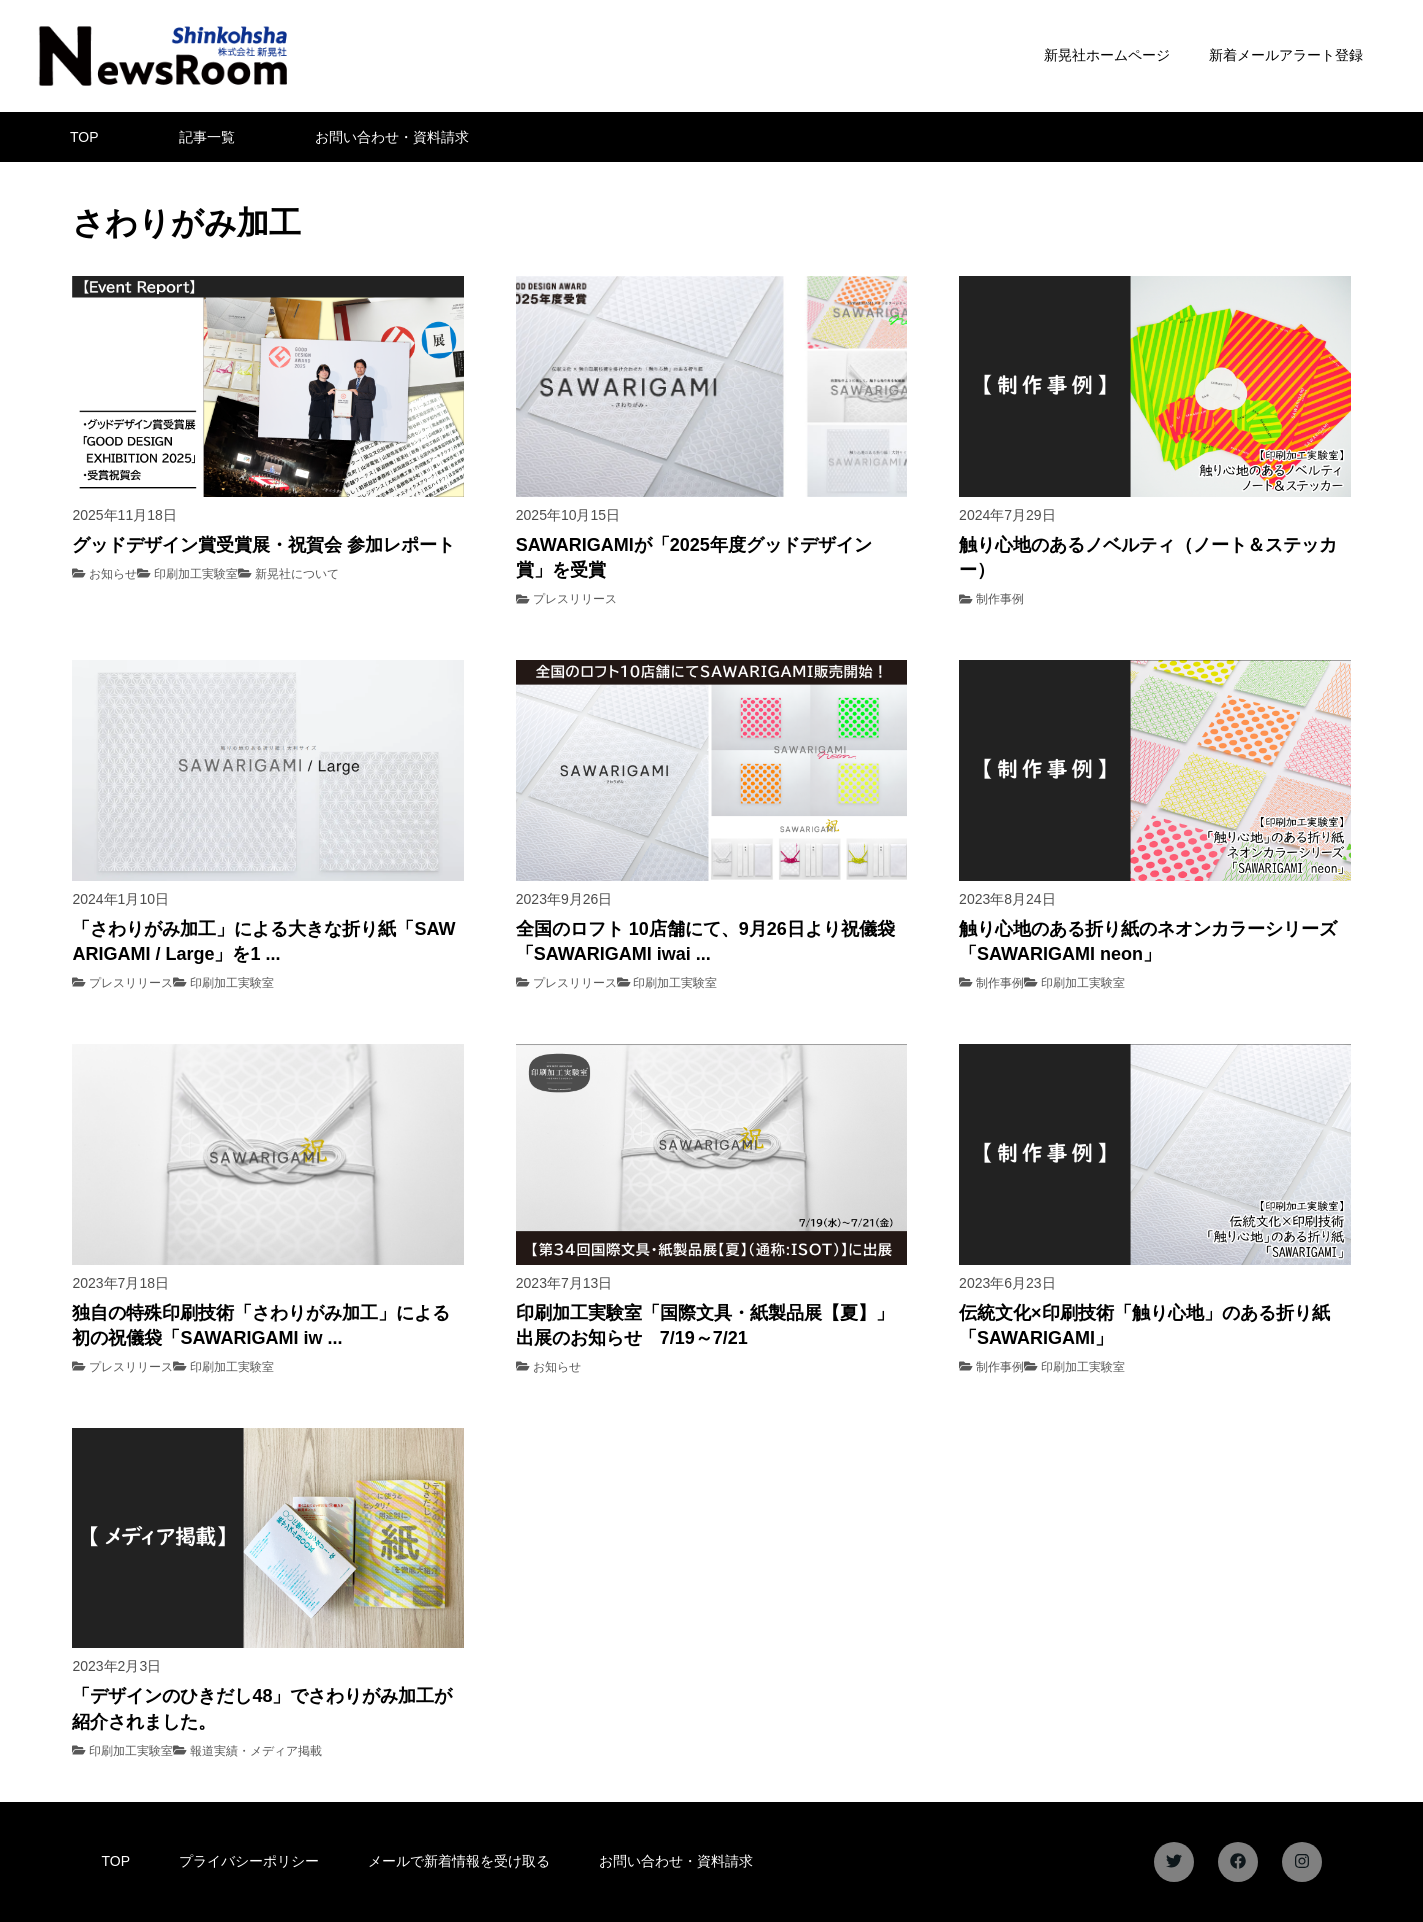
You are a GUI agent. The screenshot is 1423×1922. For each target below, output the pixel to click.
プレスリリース (575, 599)
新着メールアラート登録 (1286, 55)
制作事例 (1000, 599)
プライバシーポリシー (249, 1861)
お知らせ (113, 574)
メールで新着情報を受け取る (459, 1861)
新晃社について (297, 574)
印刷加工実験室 (196, 574)
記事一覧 (207, 137)
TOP (84, 137)
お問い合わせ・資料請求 (392, 137)
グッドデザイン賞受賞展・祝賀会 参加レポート (263, 545)
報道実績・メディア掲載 (256, 1751)
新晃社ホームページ (1107, 55)
